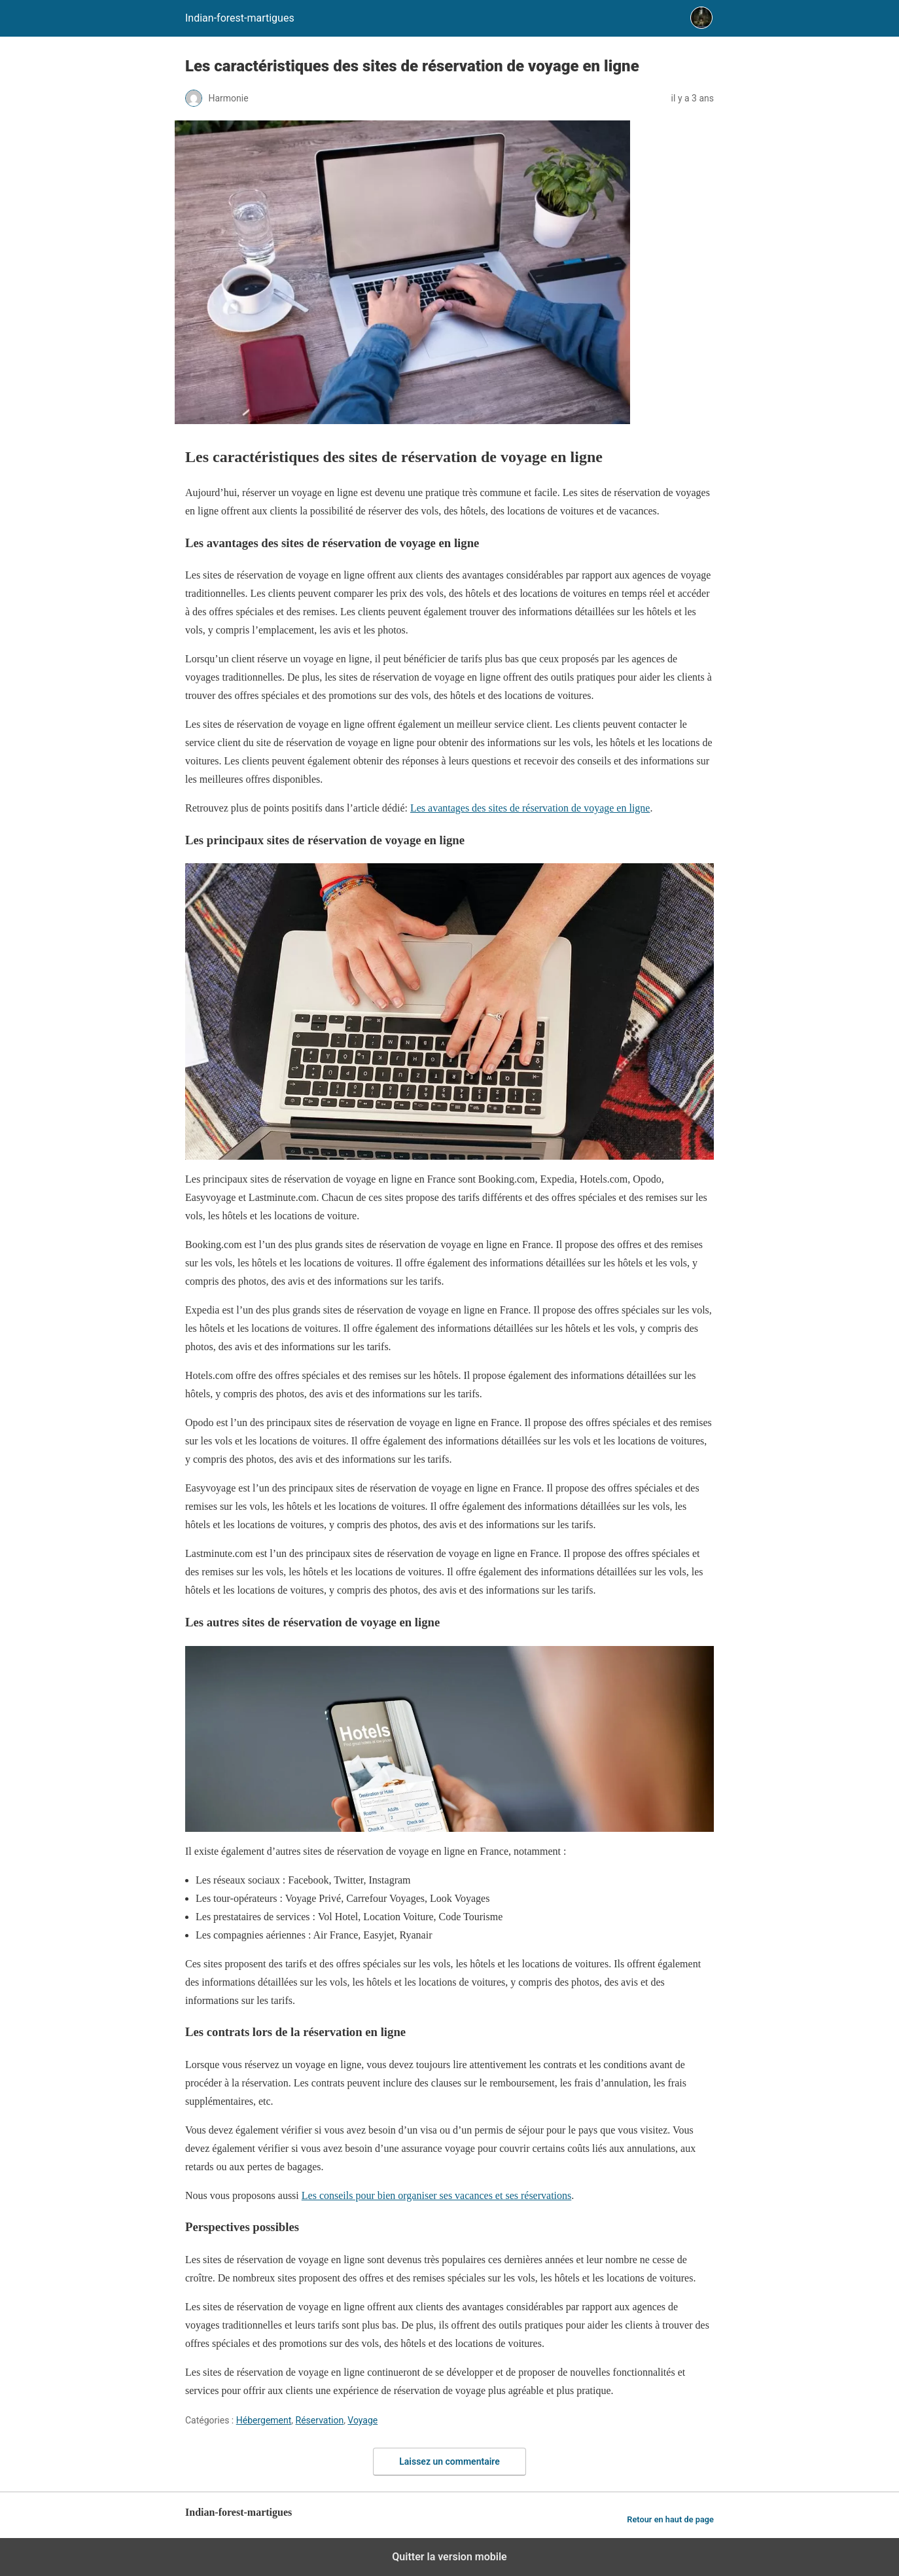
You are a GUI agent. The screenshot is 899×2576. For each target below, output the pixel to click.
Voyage (362, 2420)
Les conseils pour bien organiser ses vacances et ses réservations (436, 2195)
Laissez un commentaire (449, 2461)
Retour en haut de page (670, 2519)
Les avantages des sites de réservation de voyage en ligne (530, 808)
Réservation (320, 2420)
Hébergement (264, 2420)
